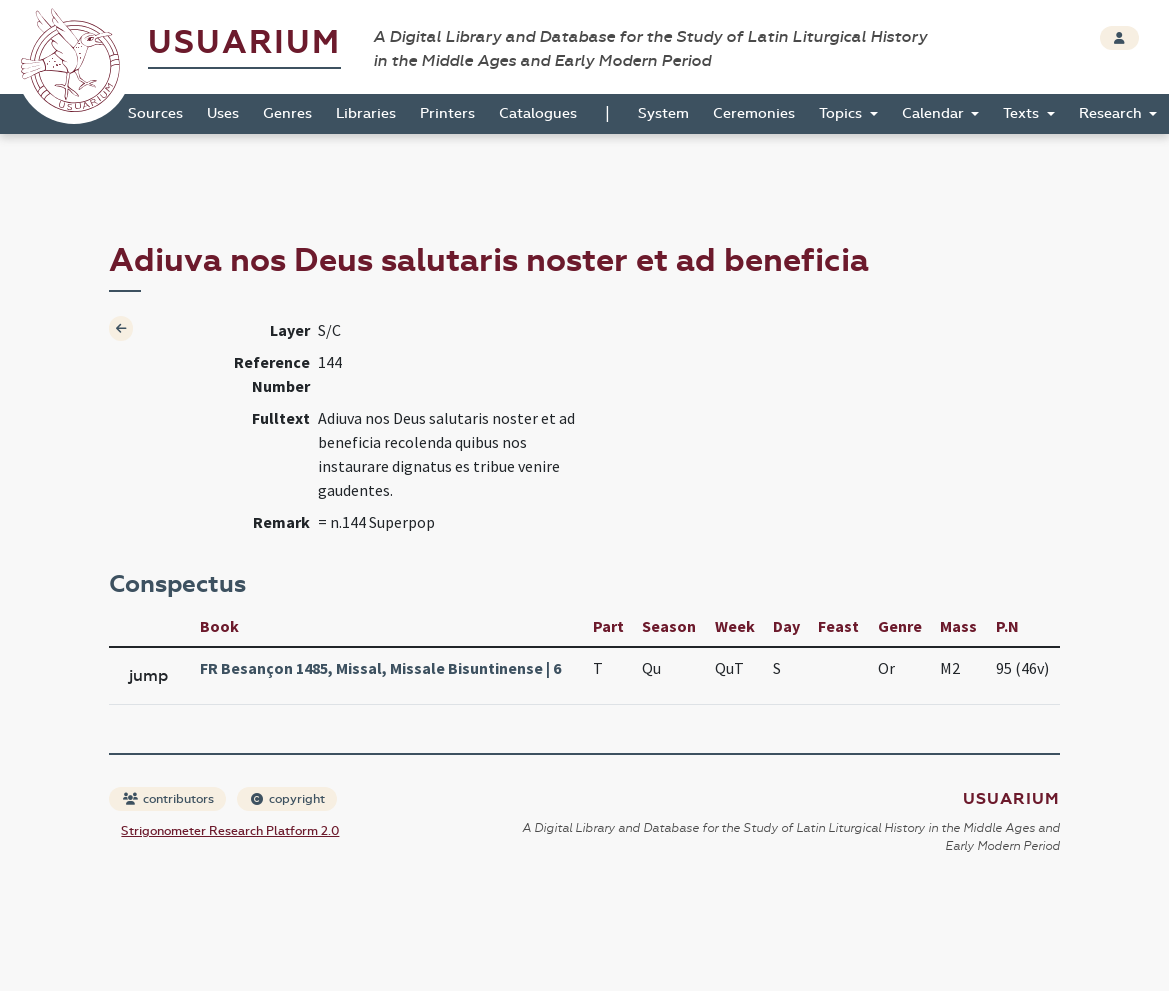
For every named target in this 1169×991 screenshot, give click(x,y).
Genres (287, 113)
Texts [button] (1023, 113)
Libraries (366, 113)
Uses (223, 113)
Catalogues (538, 113)
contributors (168, 799)
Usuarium (244, 42)
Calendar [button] (935, 113)
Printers (447, 113)
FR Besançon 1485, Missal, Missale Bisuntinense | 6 (380, 668)
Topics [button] (842, 113)
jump (148, 675)
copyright (288, 799)
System (663, 113)
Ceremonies (754, 113)
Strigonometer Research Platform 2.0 (230, 831)
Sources (155, 113)
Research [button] (1112, 113)
